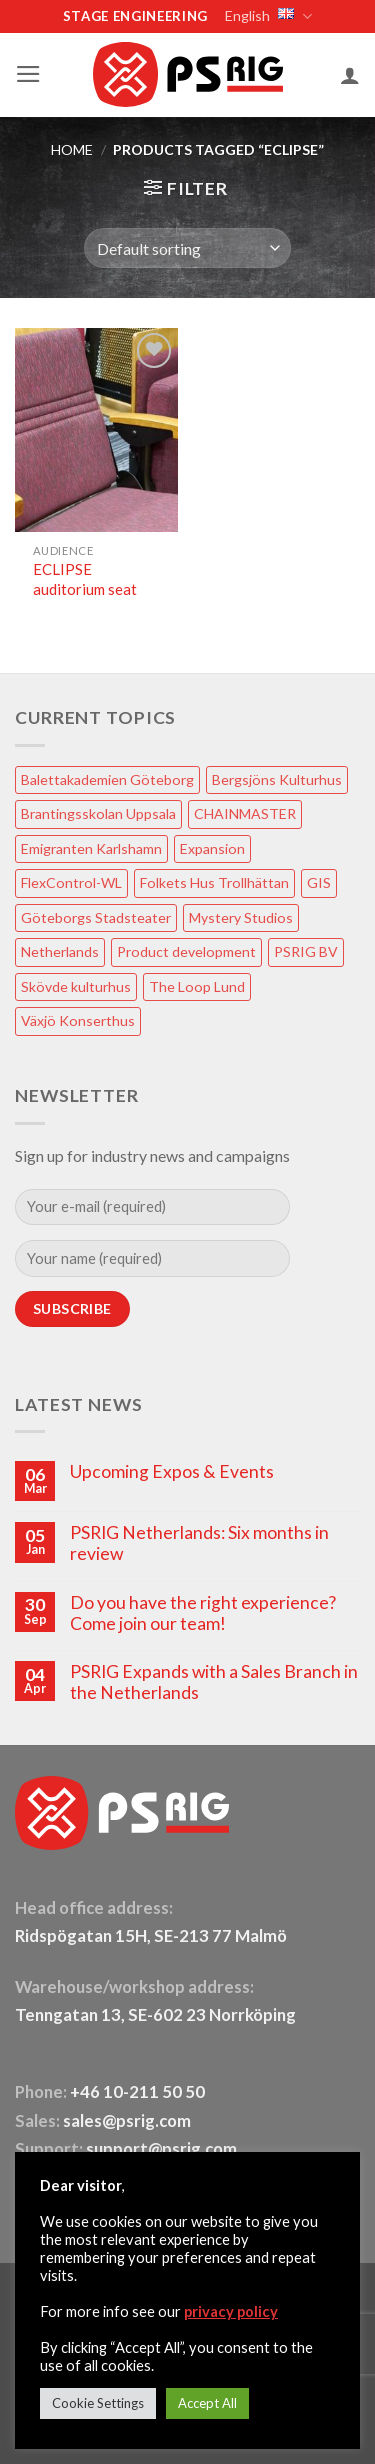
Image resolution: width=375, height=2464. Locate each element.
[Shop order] (187, 248)
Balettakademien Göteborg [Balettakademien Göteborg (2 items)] (107, 779)
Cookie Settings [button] (98, 2403)
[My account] (350, 75)
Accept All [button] (207, 2403)
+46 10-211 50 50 (139, 2092)
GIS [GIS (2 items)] (319, 882)
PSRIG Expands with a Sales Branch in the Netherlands (214, 1682)
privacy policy (231, 2311)
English (267, 16)
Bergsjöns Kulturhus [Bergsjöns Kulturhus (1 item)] (277, 779)
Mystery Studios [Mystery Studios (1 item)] (241, 917)
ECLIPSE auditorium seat (85, 578)
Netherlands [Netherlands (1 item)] (60, 951)
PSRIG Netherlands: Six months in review (199, 1543)
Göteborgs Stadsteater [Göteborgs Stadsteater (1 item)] (96, 917)
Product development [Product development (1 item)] (186, 951)
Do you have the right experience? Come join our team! (203, 1613)
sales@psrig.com (127, 2121)
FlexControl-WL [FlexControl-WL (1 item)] (71, 882)
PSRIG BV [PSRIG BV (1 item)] (306, 951)
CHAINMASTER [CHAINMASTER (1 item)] (245, 813)
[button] (28, 74)
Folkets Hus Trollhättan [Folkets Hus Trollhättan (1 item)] (214, 882)
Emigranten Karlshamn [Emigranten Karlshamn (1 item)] (91, 848)
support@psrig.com (161, 2149)
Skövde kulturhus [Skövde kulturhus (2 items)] (76, 986)
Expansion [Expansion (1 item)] (212, 848)
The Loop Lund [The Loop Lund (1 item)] (197, 986)
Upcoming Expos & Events (172, 1471)
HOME (72, 149)
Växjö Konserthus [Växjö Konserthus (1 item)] (78, 1020)
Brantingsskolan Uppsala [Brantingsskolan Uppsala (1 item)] (98, 813)
